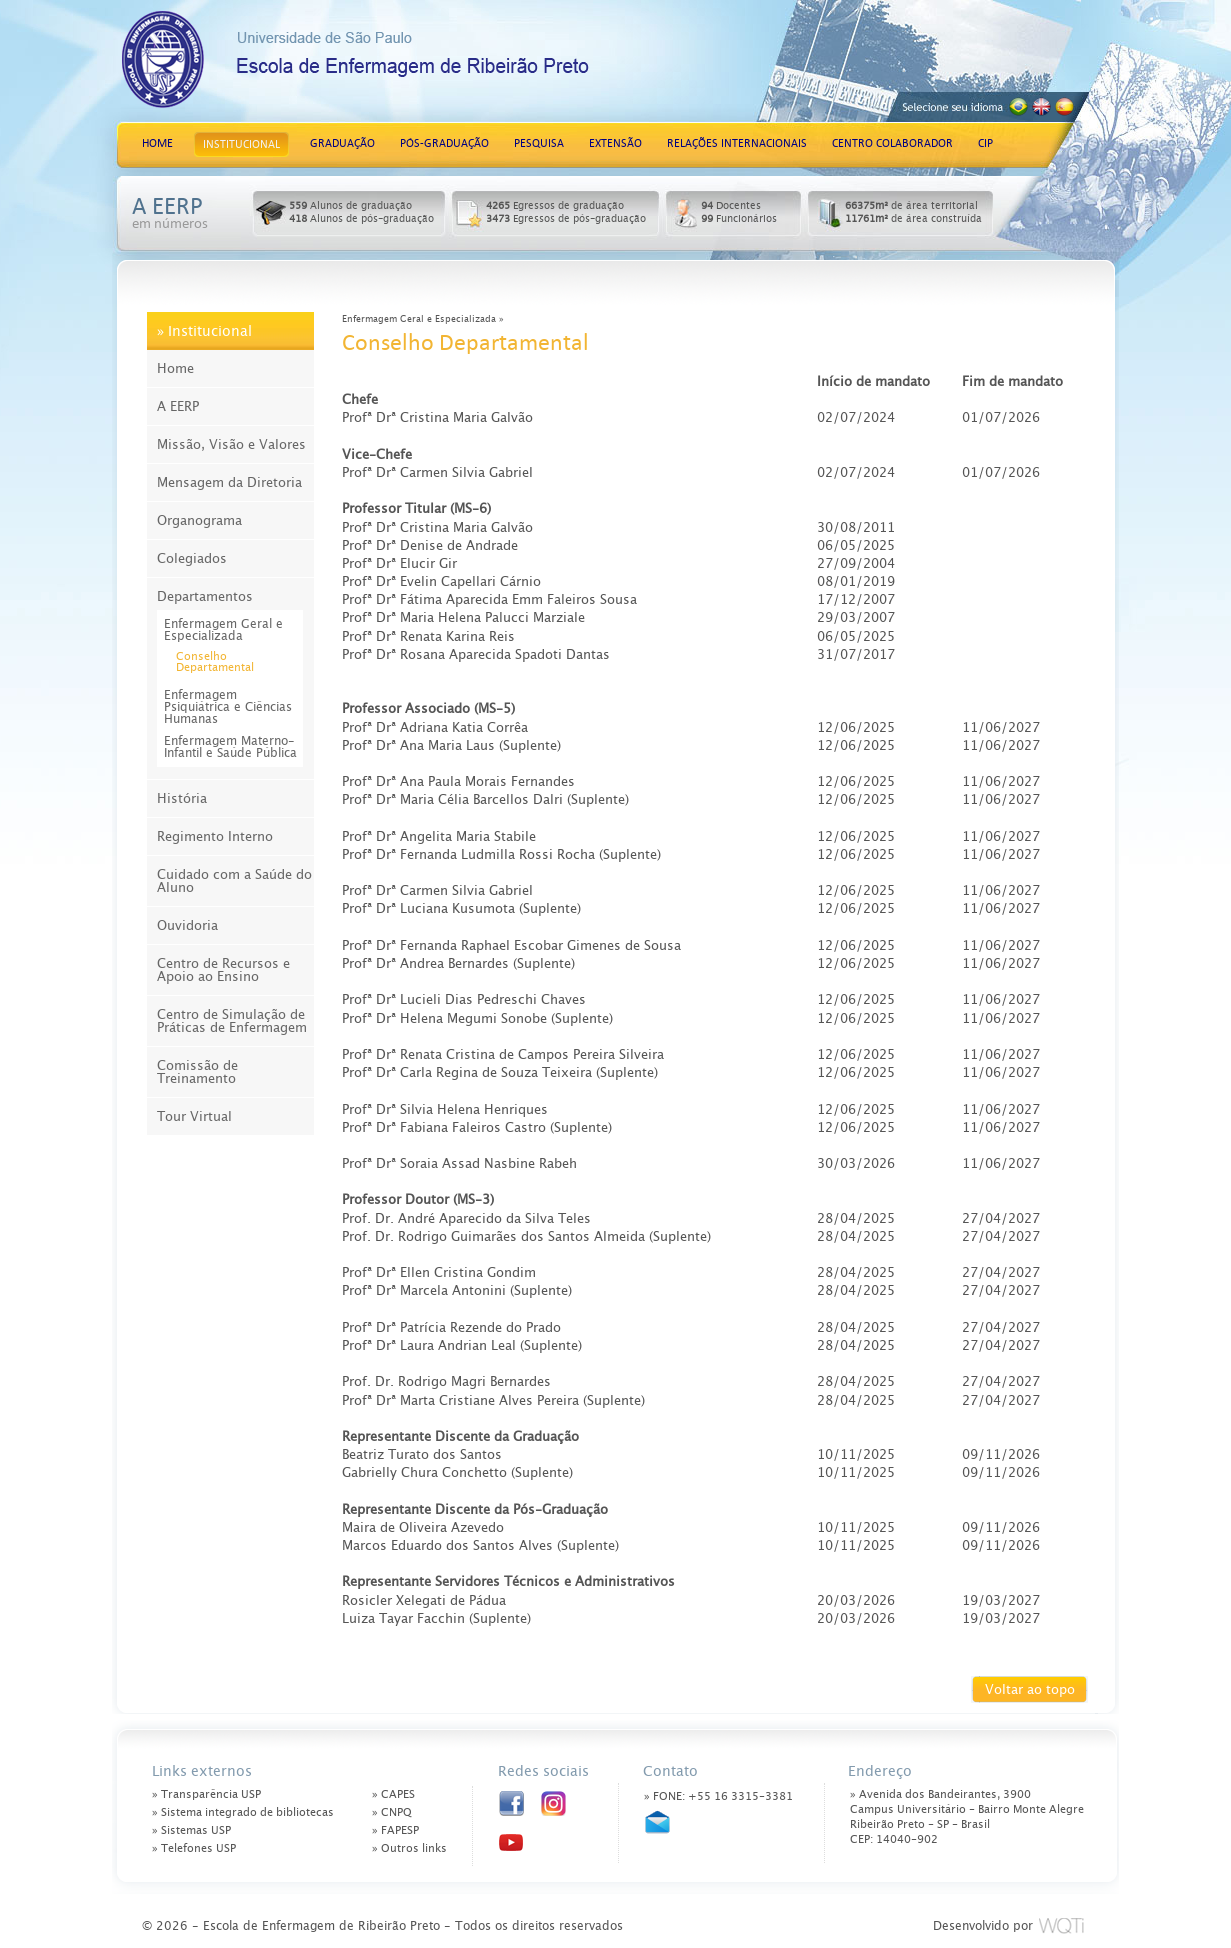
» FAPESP (395, 1830)
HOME (157, 144)
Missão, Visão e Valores (231, 444)
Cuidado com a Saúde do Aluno (234, 881)
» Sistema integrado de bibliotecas (243, 1812)
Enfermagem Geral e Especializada (223, 630)
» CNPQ (392, 1812)
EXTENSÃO (615, 144)
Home (175, 368)
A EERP (178, 406)
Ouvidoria (187, 925)
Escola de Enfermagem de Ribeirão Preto (416, 67)
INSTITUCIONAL (241, 144)
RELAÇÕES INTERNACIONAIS (737, 144)
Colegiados (192, 558)
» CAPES (393, 1794)
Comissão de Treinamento (197, 1072)
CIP (985, 144)
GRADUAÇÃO (342, 144)
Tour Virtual (194, 1116)
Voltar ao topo (1030, 1689)
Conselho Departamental (215, 662)
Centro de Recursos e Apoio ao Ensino (223, 970)
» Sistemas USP (191, 1830)
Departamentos (205, 596)
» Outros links (409, 1848)
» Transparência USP (206, 1794)
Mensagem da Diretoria (229, 482)
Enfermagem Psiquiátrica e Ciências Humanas (228, 707)
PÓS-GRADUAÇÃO (444, 144)
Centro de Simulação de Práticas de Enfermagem (232, 1021)
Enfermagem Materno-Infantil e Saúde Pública (230, 747)
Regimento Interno (215, 836)
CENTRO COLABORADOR (892, 144)
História (182, 798)
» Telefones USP (194, 1848)
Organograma (199, 520)
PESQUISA (539, 144)
